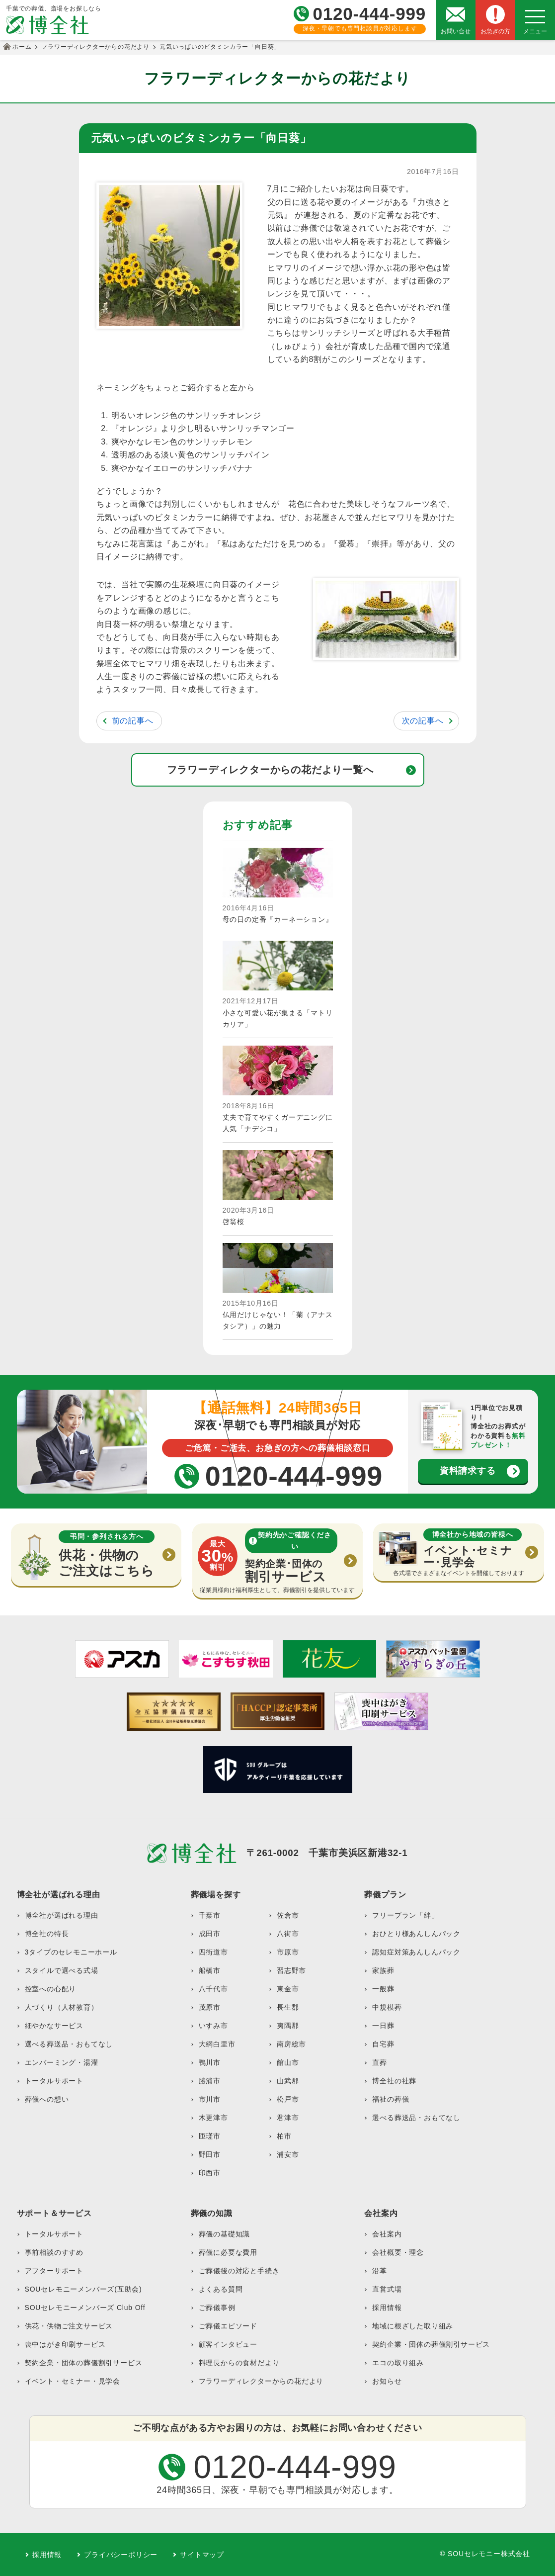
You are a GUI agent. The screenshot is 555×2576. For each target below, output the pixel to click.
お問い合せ (456, 31)
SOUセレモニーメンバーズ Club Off (85, 2307)
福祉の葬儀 (390, 2099)
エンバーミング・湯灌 (61, 2062)
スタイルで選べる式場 (61, 1970)
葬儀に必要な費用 (228, 2252)
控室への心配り (51, 1989)
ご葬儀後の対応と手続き (239, 2271)
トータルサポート (54, 2081)
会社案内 (386, 2234)
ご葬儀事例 (217, 2307)
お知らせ (386, 2381)
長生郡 (288, 2007)
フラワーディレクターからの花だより (261, 2381)
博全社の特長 (47, 1934)
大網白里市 (217, 2044)
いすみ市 (213, 2026)
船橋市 (210, 1970)
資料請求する (468, 1471)
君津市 (288, 2118)
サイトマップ (202, 2555)
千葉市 (210, 1915)
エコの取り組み (398, 2363)
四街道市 (213, 1952)
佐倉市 (288, 1915)
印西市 (210, 2173)
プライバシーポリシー (121, 2555)
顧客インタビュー (228, 2344)
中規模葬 (386, 2007)
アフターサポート (54, 2271)
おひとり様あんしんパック (416, 1934)
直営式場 (386, 2289)
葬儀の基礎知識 (224, 2234)
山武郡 (288, 2081)
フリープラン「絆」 (405, 1915)
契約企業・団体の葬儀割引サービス (84, 2363)
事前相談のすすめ (54, 2252)
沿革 (379, 2271)
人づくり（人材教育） (61, 2007)
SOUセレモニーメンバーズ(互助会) (83, 2289)
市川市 (210, 2099)
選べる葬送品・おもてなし (69, 2044)
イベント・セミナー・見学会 (72, 2381)
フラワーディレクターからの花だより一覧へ (270, 769)
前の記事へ (133, 720)
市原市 (288, 1952)
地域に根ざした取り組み (412, 2326)
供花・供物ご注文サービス (69, 2326)
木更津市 (213, 2118)
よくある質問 (221, 2289)
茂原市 (210, 2007)
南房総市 (291, 2044)
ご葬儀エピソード (228, 2326)
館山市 (288, 2062)
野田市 (210, 2154)
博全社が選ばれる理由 (61, 1915)
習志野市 (291, 1970)
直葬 (379, 2062)
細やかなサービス (54, 2026)
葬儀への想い (47, 2099)
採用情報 (386, 2307)
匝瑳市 (210, 2136)
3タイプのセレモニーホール (71, 1952)
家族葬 (383, 1970)
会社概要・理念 (398, 2252)
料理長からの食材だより (239, 2363)
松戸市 (288, 2099)
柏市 (284, 2136)
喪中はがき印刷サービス (65, 2344)
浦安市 (288, 2154)
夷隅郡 (288, 2026)
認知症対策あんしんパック (416, 1952)
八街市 (288, 1934)
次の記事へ (423, 720)
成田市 (210, 1934)
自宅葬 (383, 2044)
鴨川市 (210, 2062)
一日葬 (383, 2026)
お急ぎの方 (495, 31)
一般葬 (383, 1989)
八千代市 (213, 1989)
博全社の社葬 (394, 2081)
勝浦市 (210, 2081)
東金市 (288, 1989)
